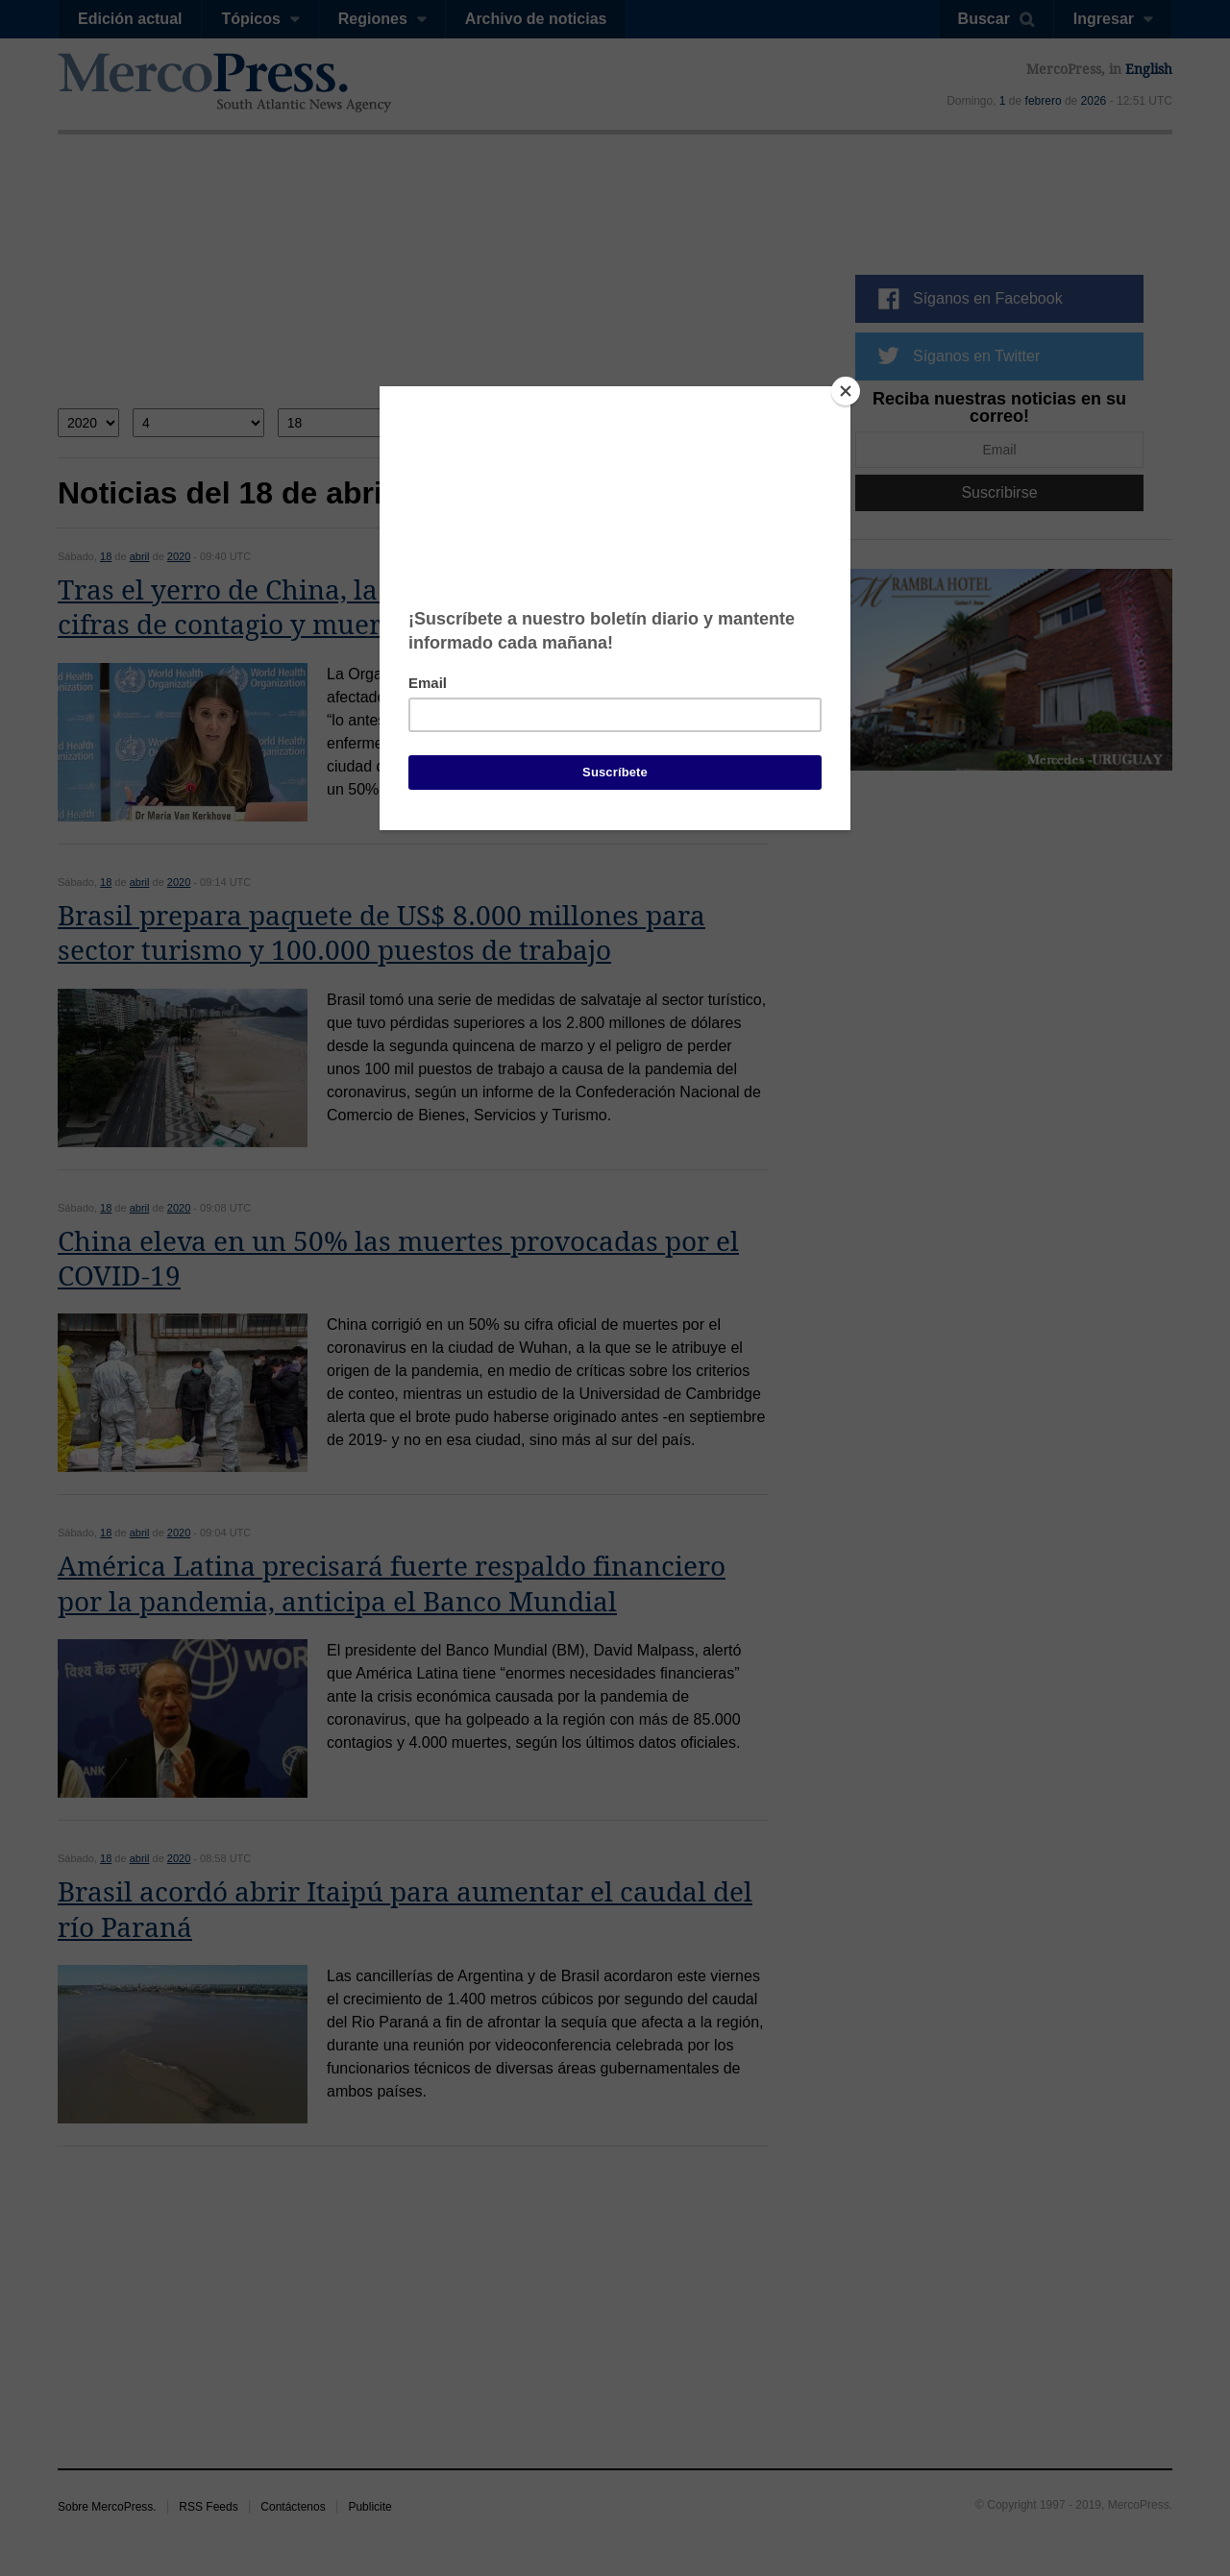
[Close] (845, 391)
